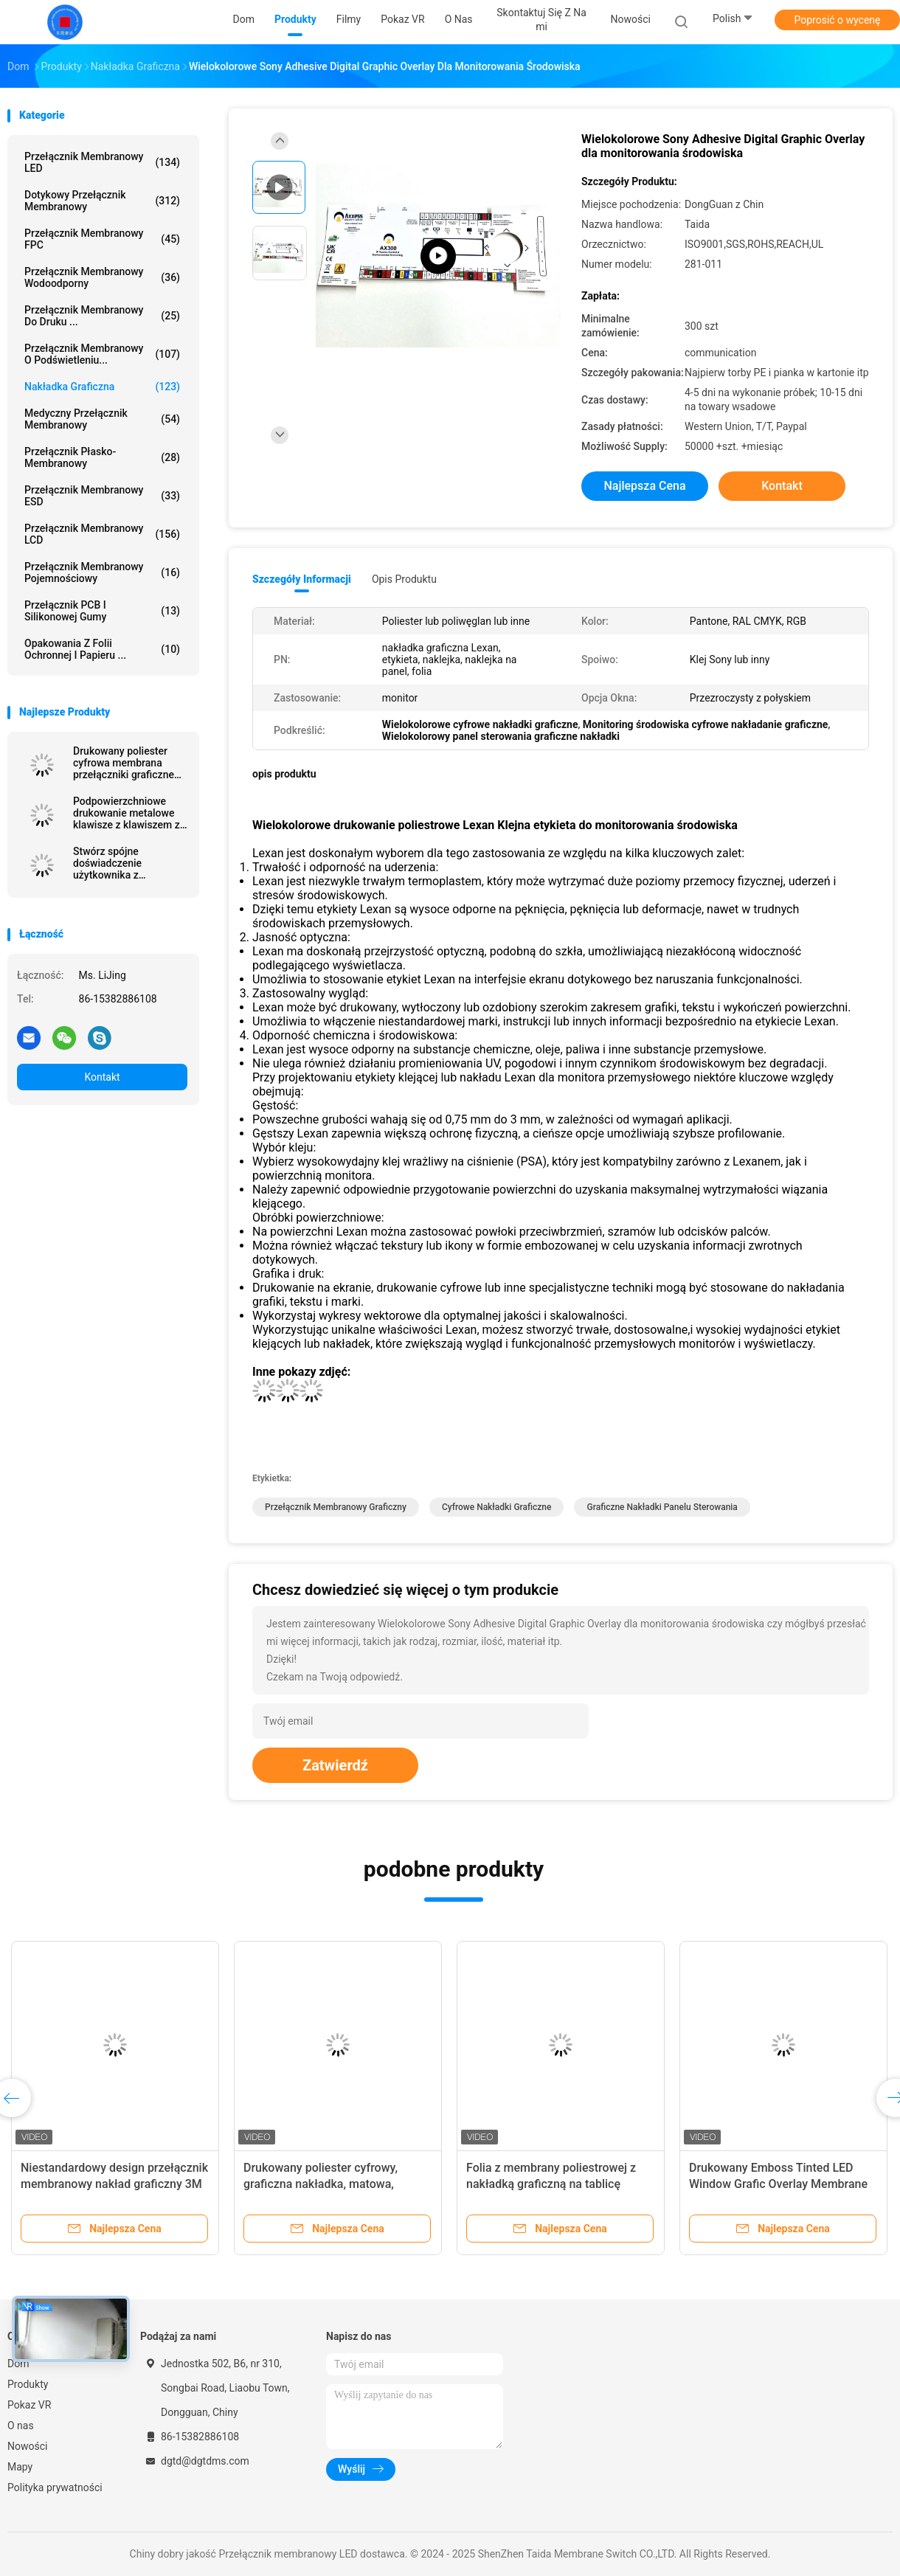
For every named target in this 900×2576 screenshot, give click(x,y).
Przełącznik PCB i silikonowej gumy (102, 611)
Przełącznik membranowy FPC (102, 239)
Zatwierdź (335, 1765)
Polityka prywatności (55, 2487)
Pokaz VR (29, 2405)
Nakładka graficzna (102, 386)
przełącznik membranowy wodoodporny (102, 277)
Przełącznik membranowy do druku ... (102, 316)
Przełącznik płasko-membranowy (102, 457)
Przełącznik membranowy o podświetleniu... (102, 354)
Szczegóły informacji (301, 579)
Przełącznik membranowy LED (102, 162)
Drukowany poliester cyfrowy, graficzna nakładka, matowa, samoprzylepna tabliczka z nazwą (331, 2184)
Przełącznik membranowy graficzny (335, 1507)
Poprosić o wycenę (837, 20)
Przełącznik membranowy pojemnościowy (102, 572)
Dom (18, 2363)
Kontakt (102, 1077)
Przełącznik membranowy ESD (102, 496)
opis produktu (404, 579)
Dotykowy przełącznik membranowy (102, 200)
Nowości (27, 2446)
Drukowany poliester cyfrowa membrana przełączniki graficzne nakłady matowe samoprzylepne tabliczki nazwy (129, 762)
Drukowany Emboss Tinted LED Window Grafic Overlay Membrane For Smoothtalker (778, 2184)
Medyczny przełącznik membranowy (102, 419)
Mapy (19, 2467)
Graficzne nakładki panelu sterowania (661, 1507)
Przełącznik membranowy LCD (102, 534)
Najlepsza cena (644, 486)
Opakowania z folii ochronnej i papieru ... (102, 649)
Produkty (27, 2384)
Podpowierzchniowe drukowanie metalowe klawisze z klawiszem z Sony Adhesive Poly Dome (126, 813)
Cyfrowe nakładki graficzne (497, 1507)
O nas (20, 2425)
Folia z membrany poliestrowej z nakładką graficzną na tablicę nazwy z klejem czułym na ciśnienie (560, 2184)
